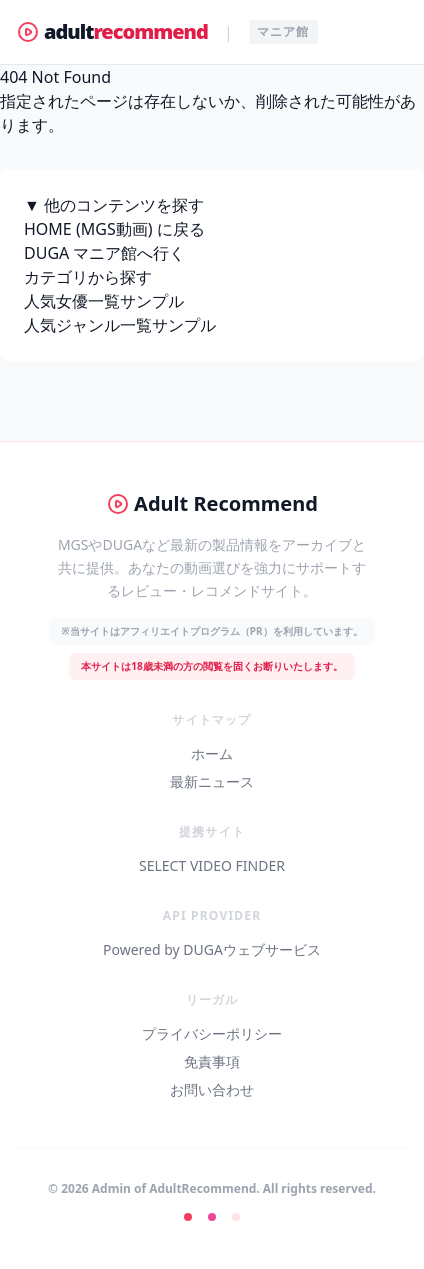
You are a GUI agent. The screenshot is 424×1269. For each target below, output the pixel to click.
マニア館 (283, 31)
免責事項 (212, 1061)
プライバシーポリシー (212, 1033)
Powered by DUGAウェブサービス (212, 949)
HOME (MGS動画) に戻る (114, 229)
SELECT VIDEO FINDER (212, 865)
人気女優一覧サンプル (104, 301)
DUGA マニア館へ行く (104, 253)
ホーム (212, 753)
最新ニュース (212, 781)
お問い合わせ (212, 1089)
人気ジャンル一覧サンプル (120, 325)
